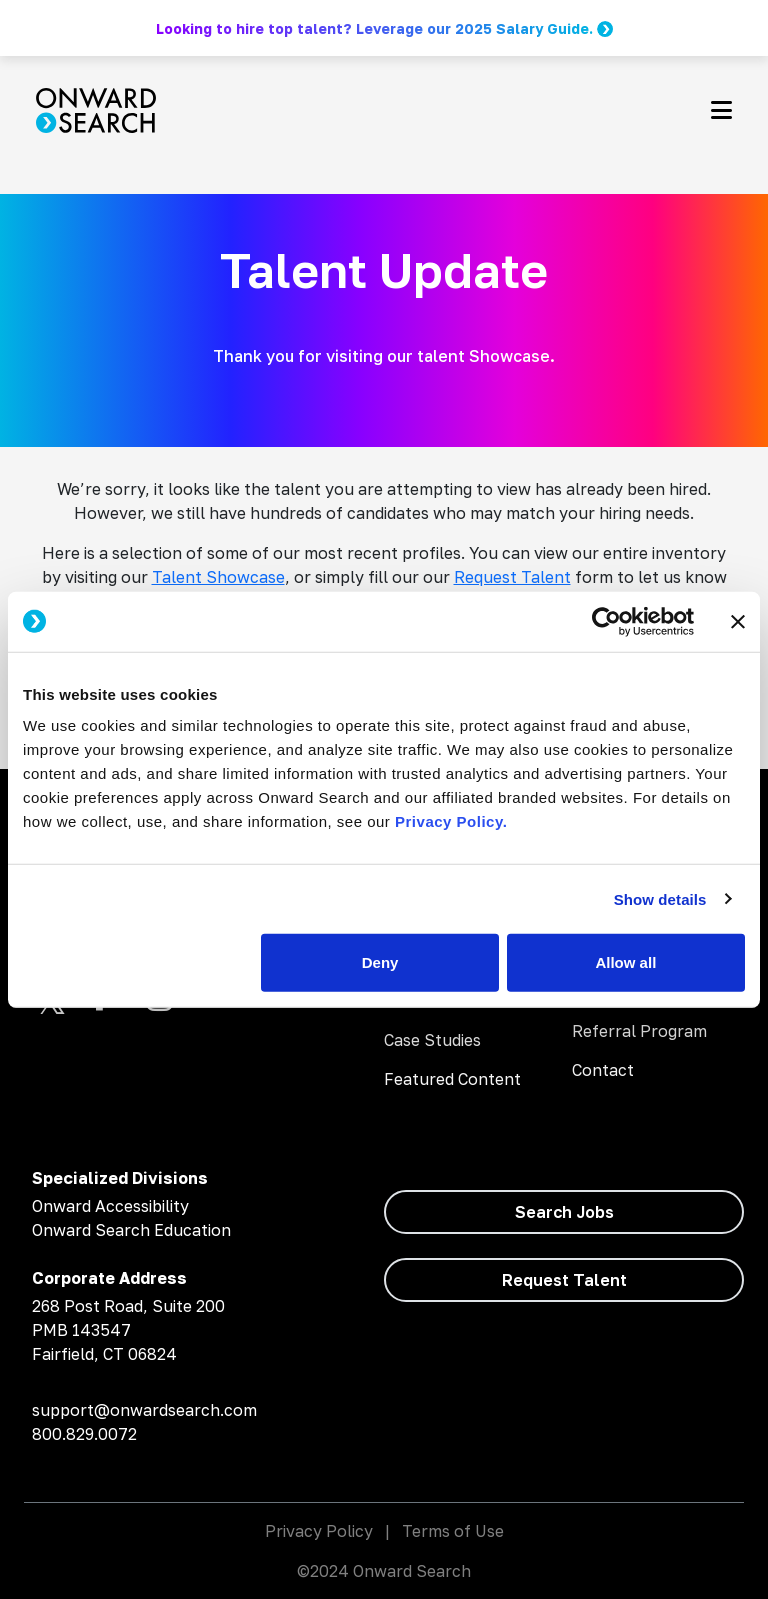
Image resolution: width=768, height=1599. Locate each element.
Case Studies (432, 1040)
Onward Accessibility (110, 1206)
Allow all (625, 962)
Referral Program (639, 1031)
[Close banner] (738, 621)
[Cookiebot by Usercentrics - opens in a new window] (606, 621)
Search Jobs (564, 1212)
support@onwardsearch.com (144, 1410)
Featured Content (452, 1079)
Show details (660, 898)
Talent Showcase (218, 577)
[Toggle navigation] (721, 110)
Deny (380, 962)
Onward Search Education (131, 1230)
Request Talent (512, 577)
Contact (603, 1070)
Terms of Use (453, 1531)
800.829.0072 (84, 1434)
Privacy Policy (319, 1531)
